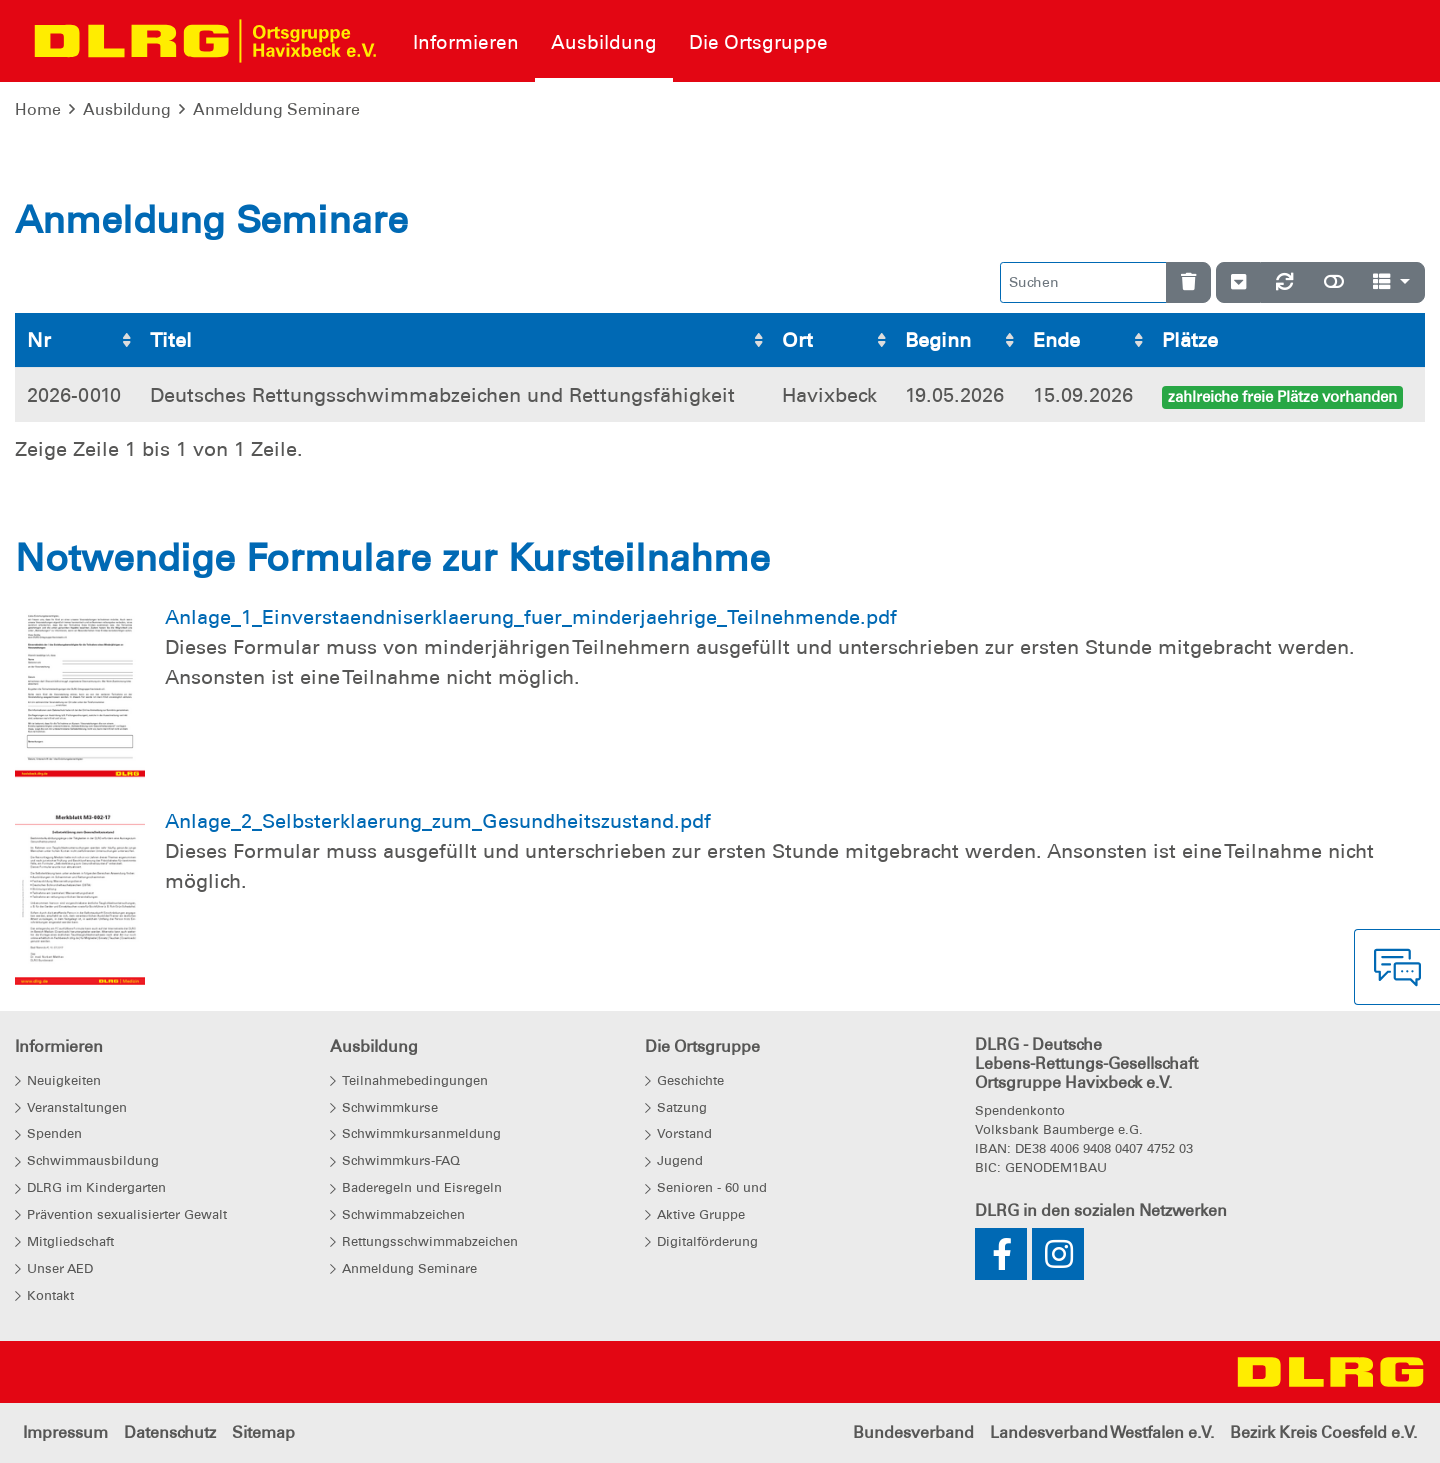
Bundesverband (913, 1432)
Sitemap (263, 1432)
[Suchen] (1083, 282)
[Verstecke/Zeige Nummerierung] (1238, 282)
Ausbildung (127, 109)
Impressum (65, 1432)
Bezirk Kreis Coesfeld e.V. (1323, 1432)
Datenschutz (170, 1432)
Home (38, 109)
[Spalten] (1391, 282)
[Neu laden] (1285, 282)
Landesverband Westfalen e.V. (1102, 1432)
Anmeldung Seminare (276, 109)
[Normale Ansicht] (1334, 282)
